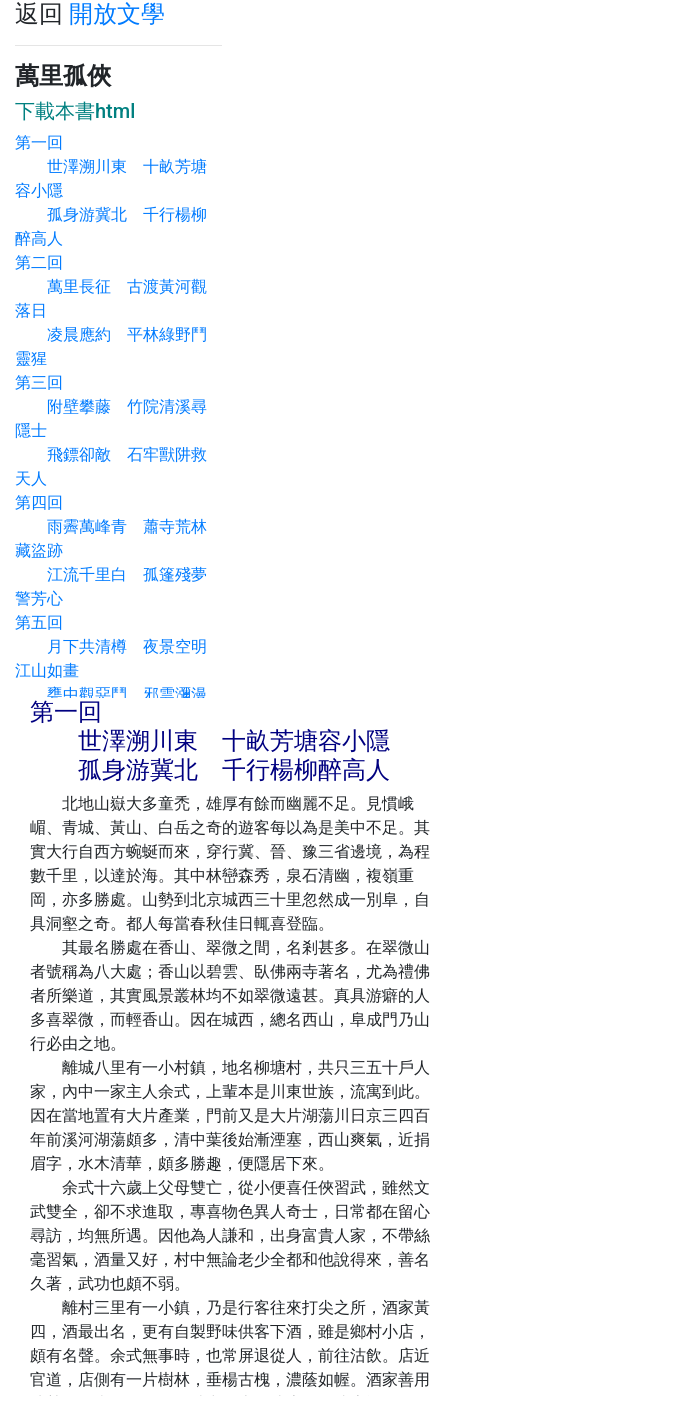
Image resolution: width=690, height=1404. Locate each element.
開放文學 (117, 14)
